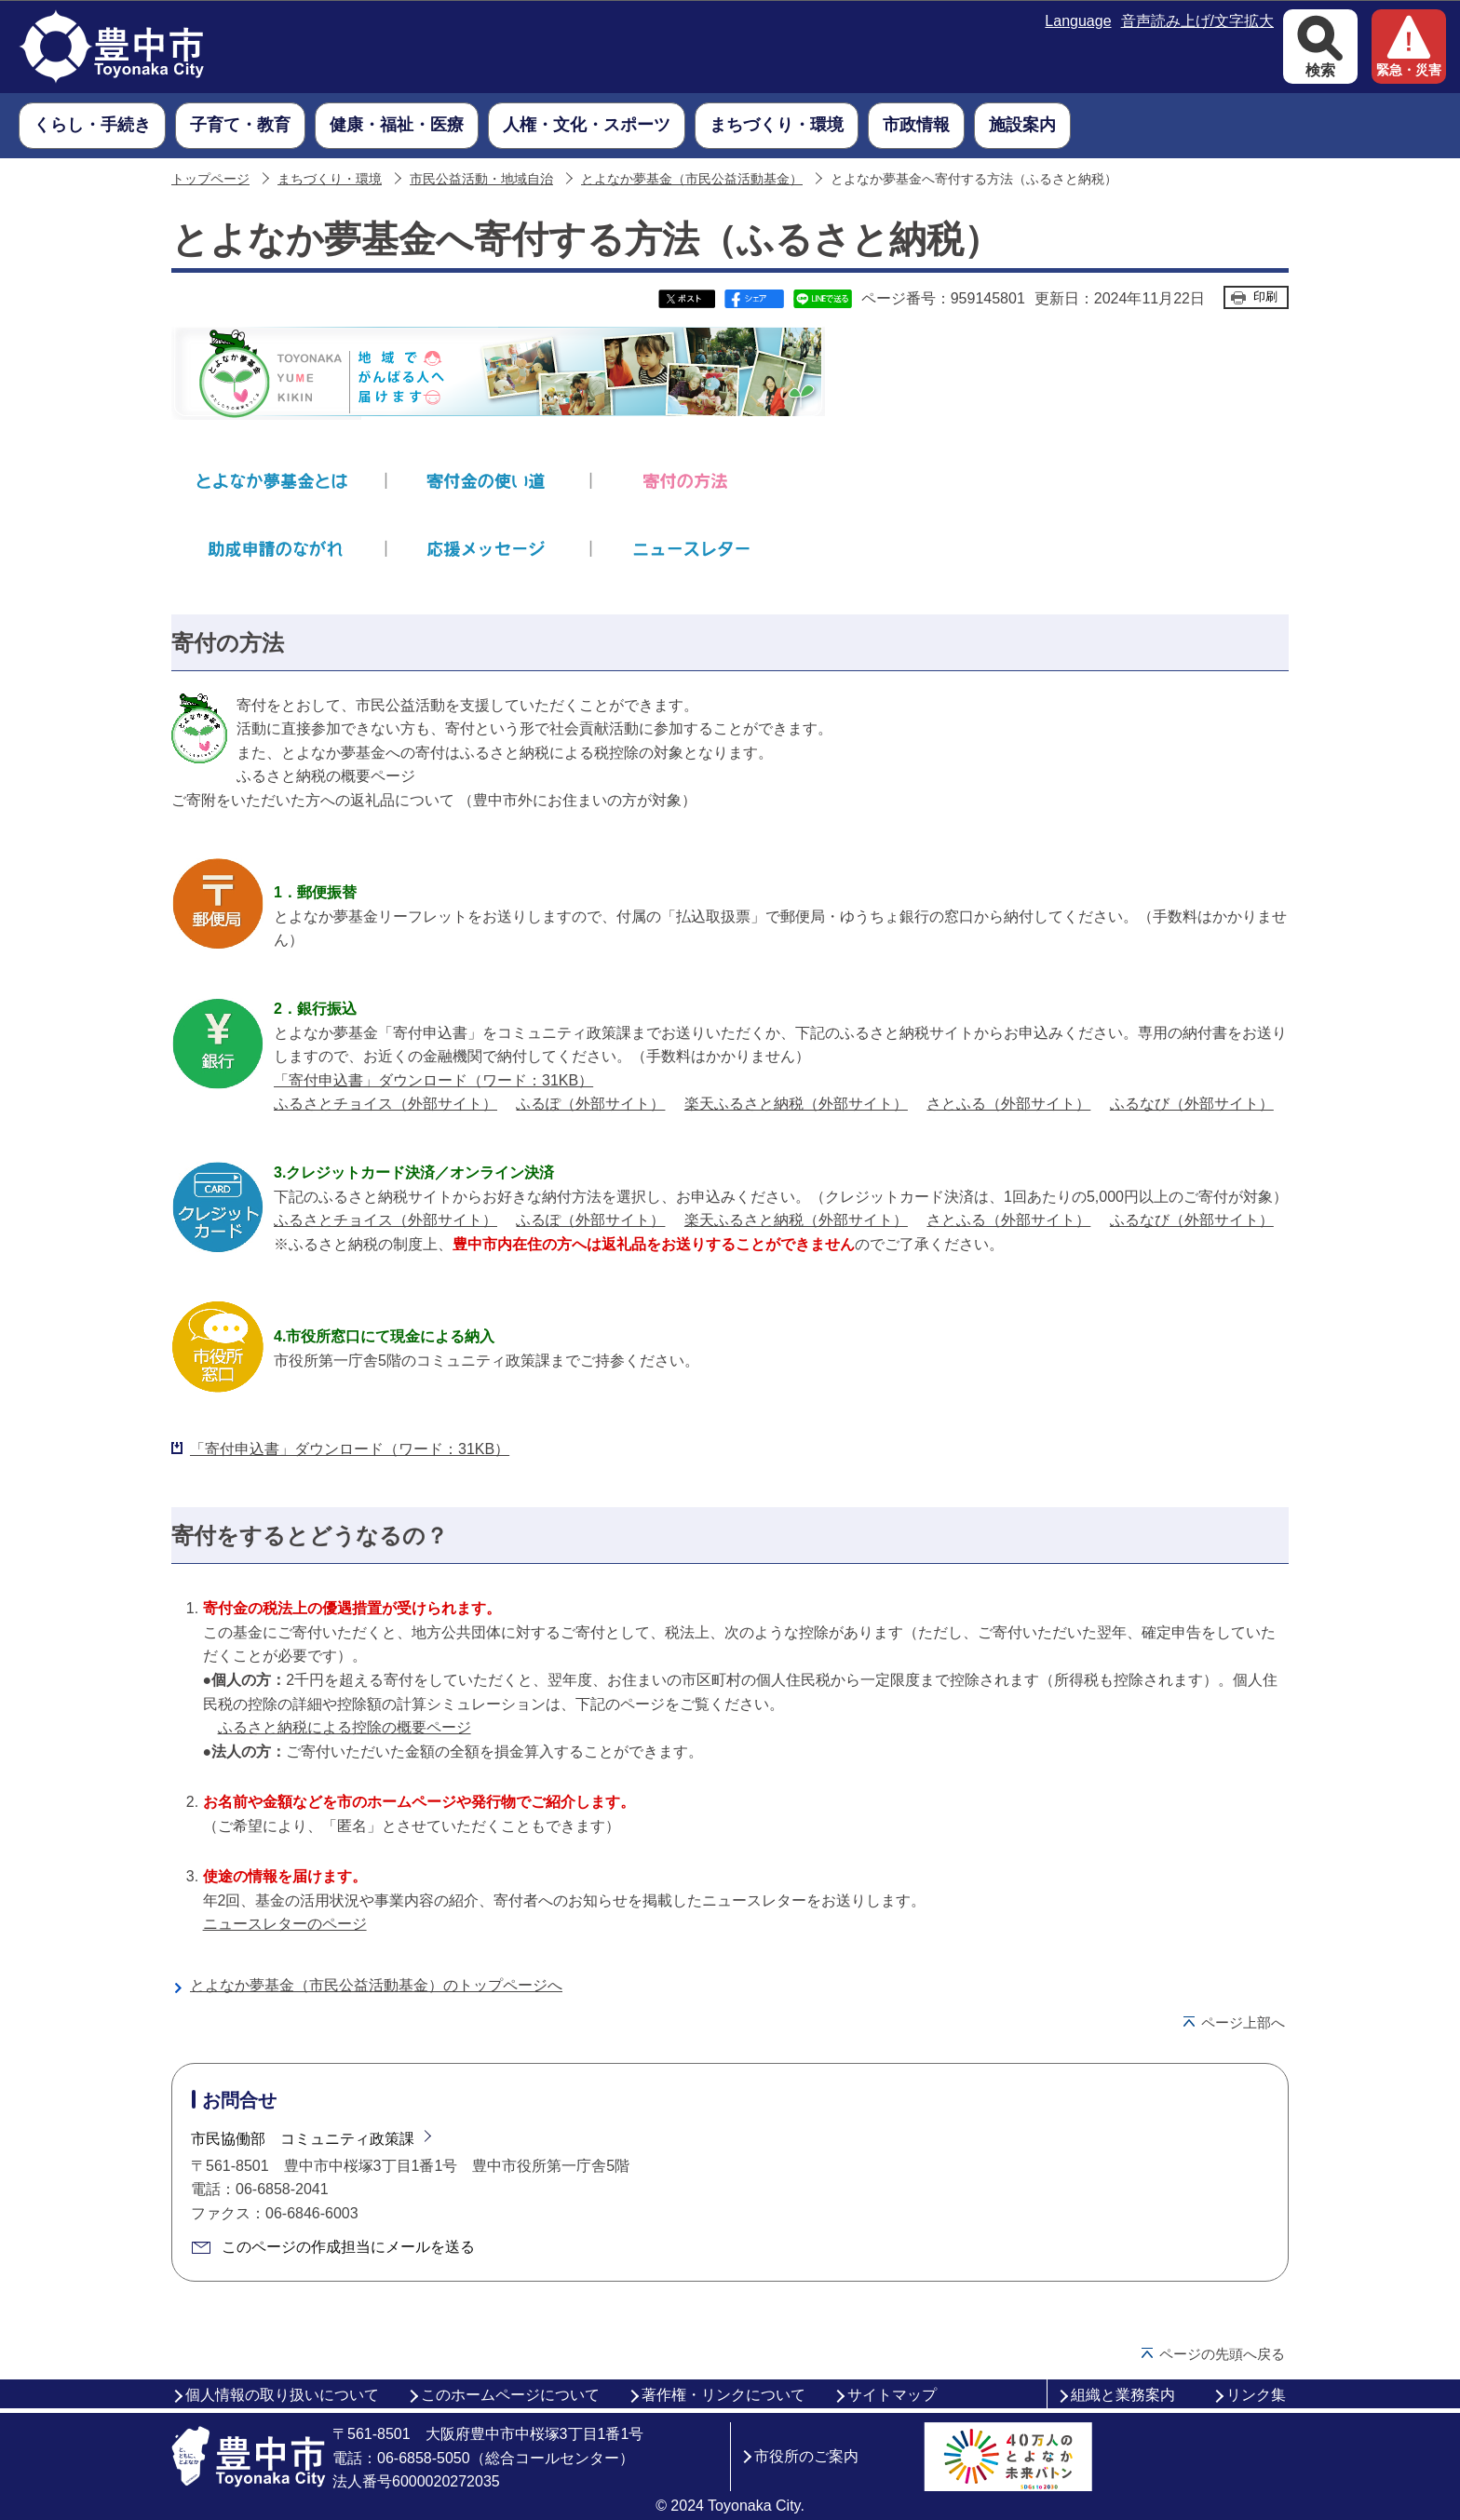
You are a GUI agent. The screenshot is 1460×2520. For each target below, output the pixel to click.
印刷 (1265, 296)
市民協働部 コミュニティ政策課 (302, 2139)
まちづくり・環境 (329, 179)
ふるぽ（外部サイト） (590, 1104)
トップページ (210, 179)
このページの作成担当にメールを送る (348, 2247)
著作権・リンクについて (723, 2395)
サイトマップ (892, 2395)
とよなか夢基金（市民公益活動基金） (692, 179)
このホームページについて (510, 2395)
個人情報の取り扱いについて (282, 2395)
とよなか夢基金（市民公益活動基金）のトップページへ (376, 1985)
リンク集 (1256, 2395)
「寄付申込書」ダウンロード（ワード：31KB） (433, 1080)
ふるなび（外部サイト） (1192, 1104)
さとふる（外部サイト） (1008, 1104)
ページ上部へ (1243, 2022)
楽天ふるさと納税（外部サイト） (796, 1104)
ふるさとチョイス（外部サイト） (385, 1104)
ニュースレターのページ (285, 1924)
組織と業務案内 (1123, 2395)
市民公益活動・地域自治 (481, 179)
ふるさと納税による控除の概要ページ (344, 1727)
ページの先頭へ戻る (1222, 2354)
